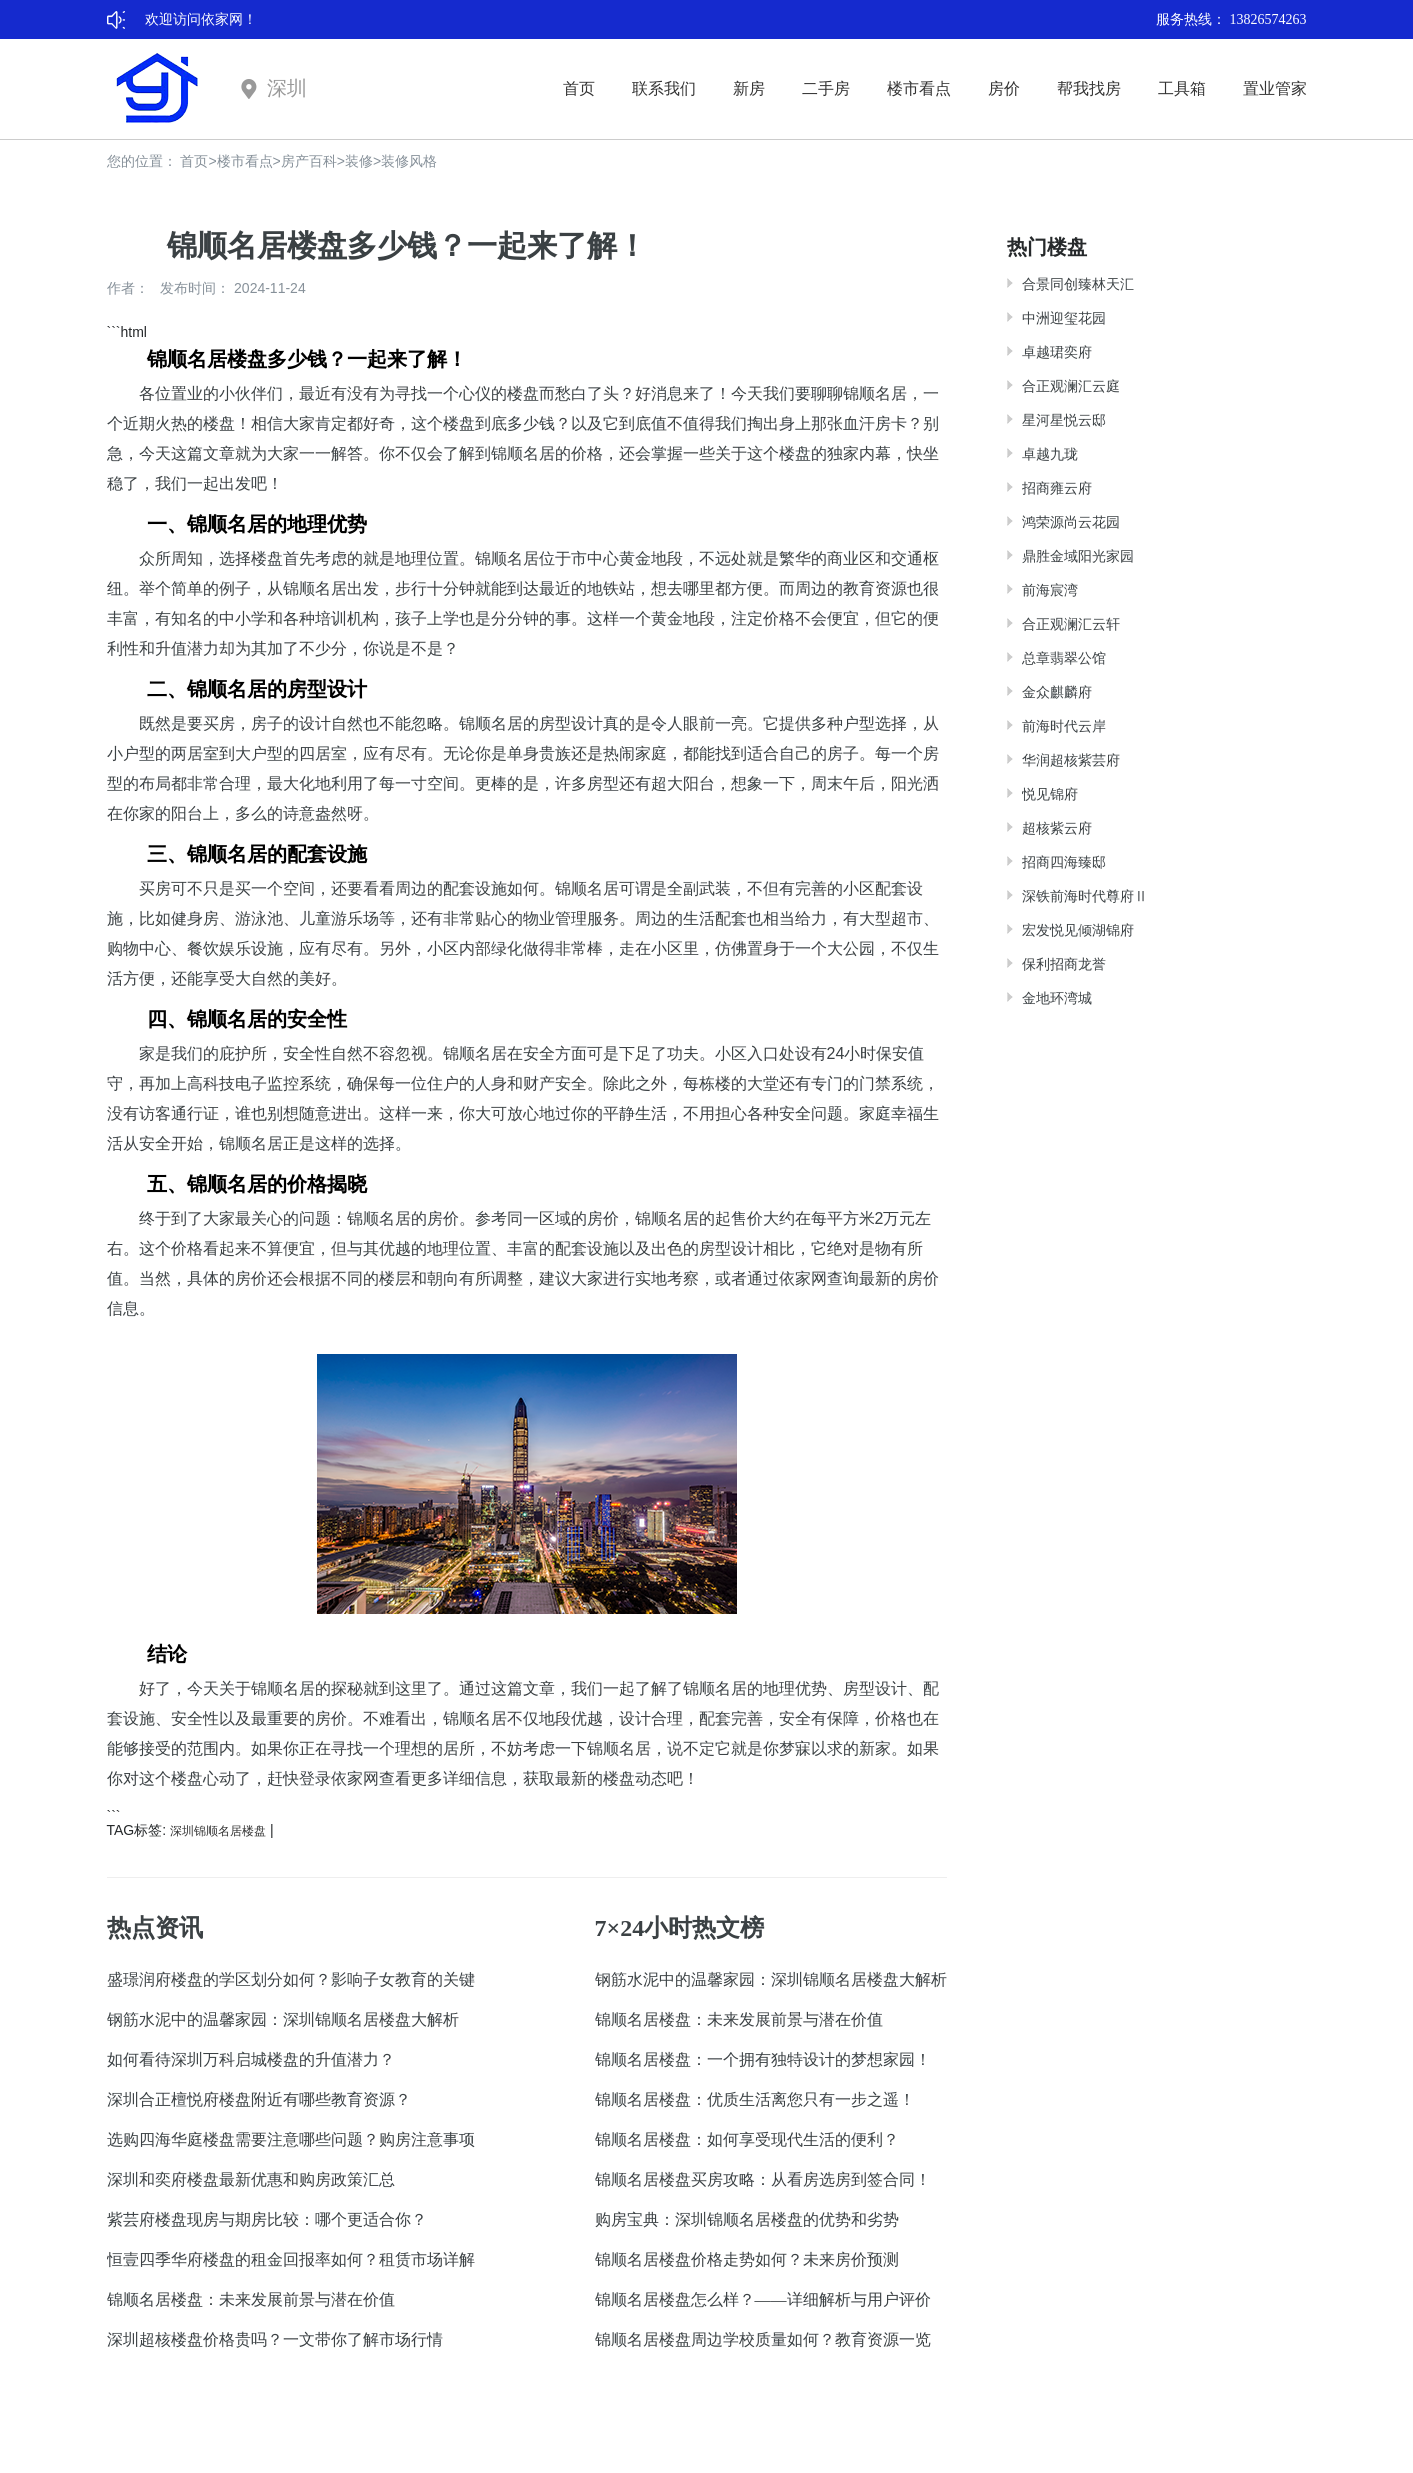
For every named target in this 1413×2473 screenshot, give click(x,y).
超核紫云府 (1057, 828)
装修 (359, 161)
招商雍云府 (1057, 488)
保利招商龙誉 (1064, 964)
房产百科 (309, 161)
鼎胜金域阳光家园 (1078, 556)
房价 (1004, 88)
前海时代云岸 (1064, 726)
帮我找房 (1089, 88)
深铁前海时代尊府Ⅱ (1085, 896)
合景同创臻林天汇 (1078, 284)
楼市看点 (919, 88)
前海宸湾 (1050, 590)
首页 (579, 88)
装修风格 (409, 161)
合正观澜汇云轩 (1071, 624)
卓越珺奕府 (1057, 352)
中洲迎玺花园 (1064, 318)
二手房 (826, 88)
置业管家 (1275, 88)
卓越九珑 (1050, 454)
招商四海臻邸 (1064, 862)
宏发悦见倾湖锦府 (1078, 930)
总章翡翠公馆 (1064, 658)
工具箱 (1182, 88)
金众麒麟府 (1057, 692)
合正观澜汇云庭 (1071, 386)
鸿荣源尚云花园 (1071, 522)
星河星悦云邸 (1064, 420)
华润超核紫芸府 (1071, 760)
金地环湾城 (1057, 998)
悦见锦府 (1050, 794)
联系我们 (664, 88)
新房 (749, 88)
